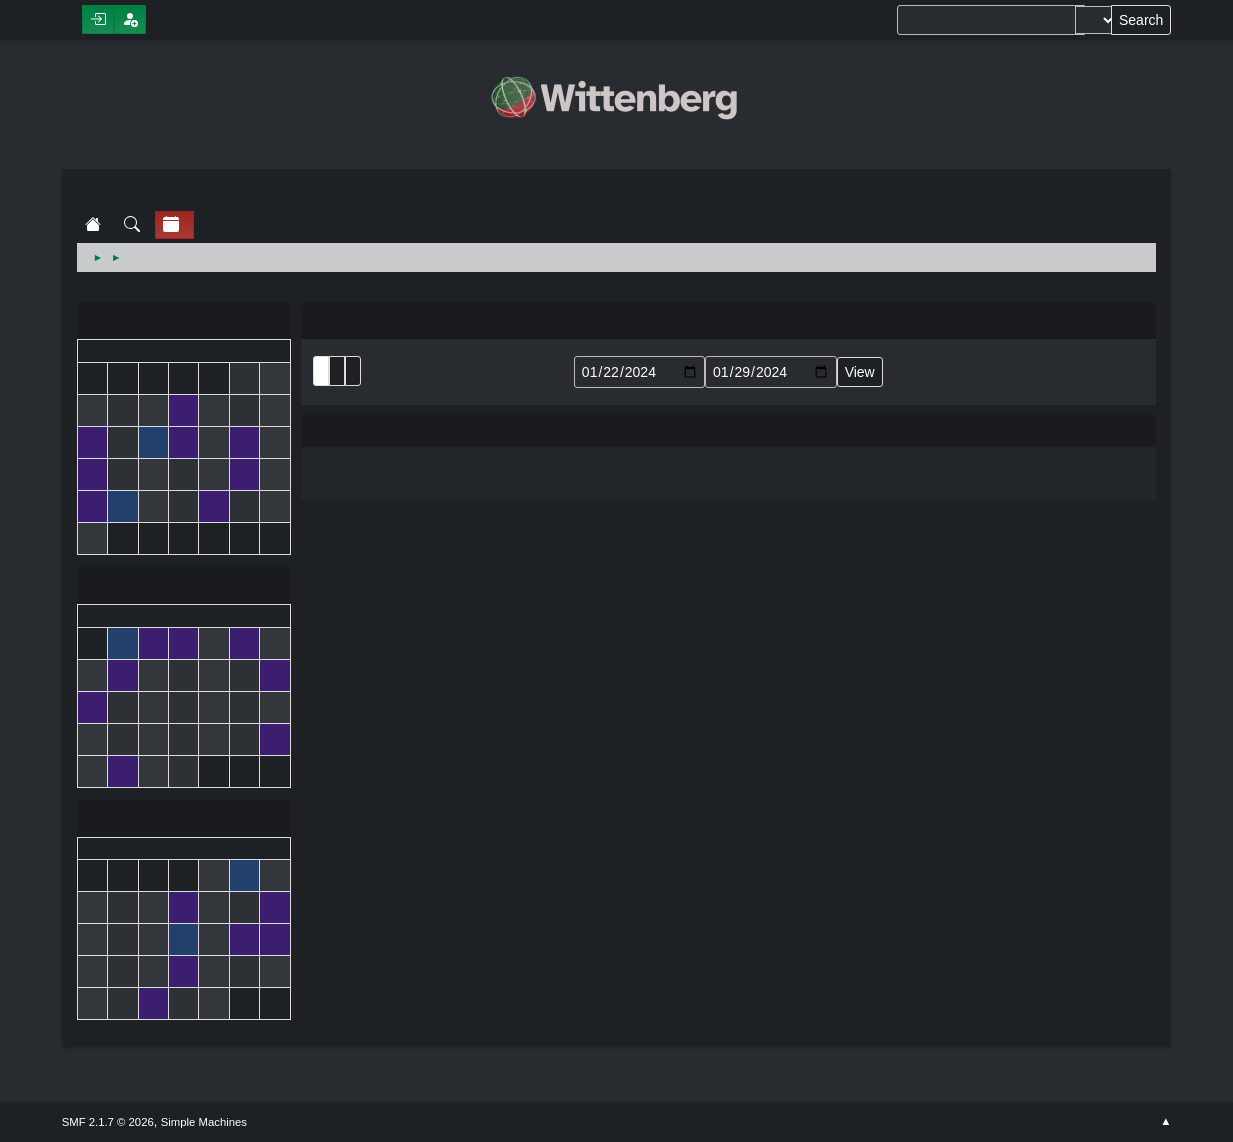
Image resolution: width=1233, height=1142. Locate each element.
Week (353, 371)
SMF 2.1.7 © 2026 (108, 1122)
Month (337, 371)
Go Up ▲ (1165, 1122)
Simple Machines (204, 1122)
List (321, 371)
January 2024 (184, 587)
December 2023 (184, 322)
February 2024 (184, 820)
